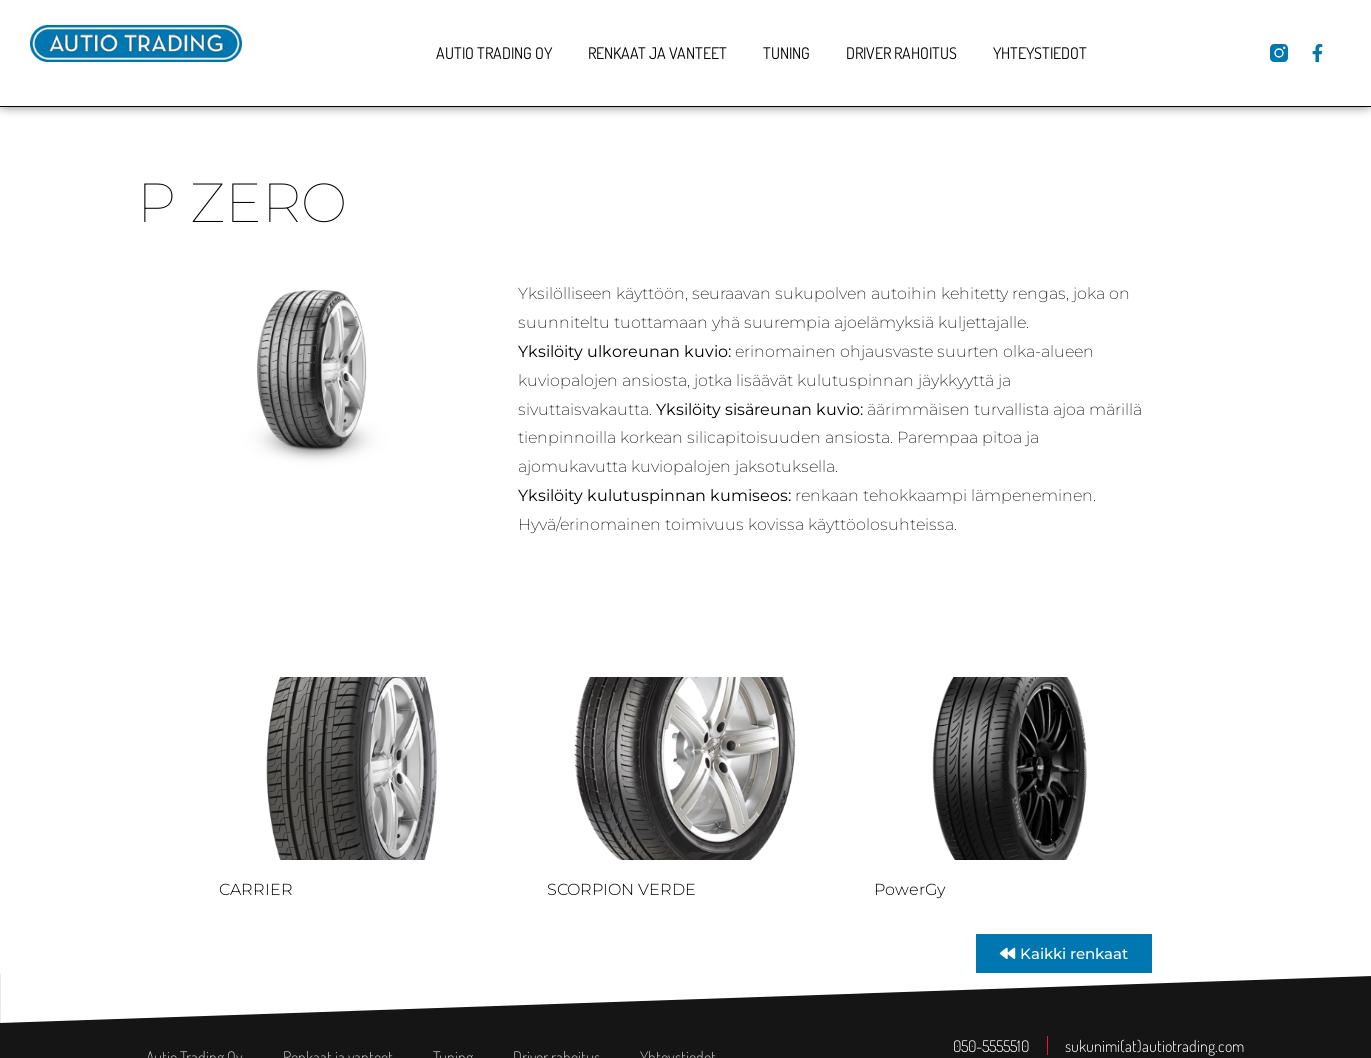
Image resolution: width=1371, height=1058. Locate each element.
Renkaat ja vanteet (657, 53)
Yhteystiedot (1040, 53)
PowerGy (909, 889)
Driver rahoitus (901, 53)
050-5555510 (991, 1046)
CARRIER (256, 889)
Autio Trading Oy (494, 53)
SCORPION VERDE (621, 889)
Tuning (786, 53)
